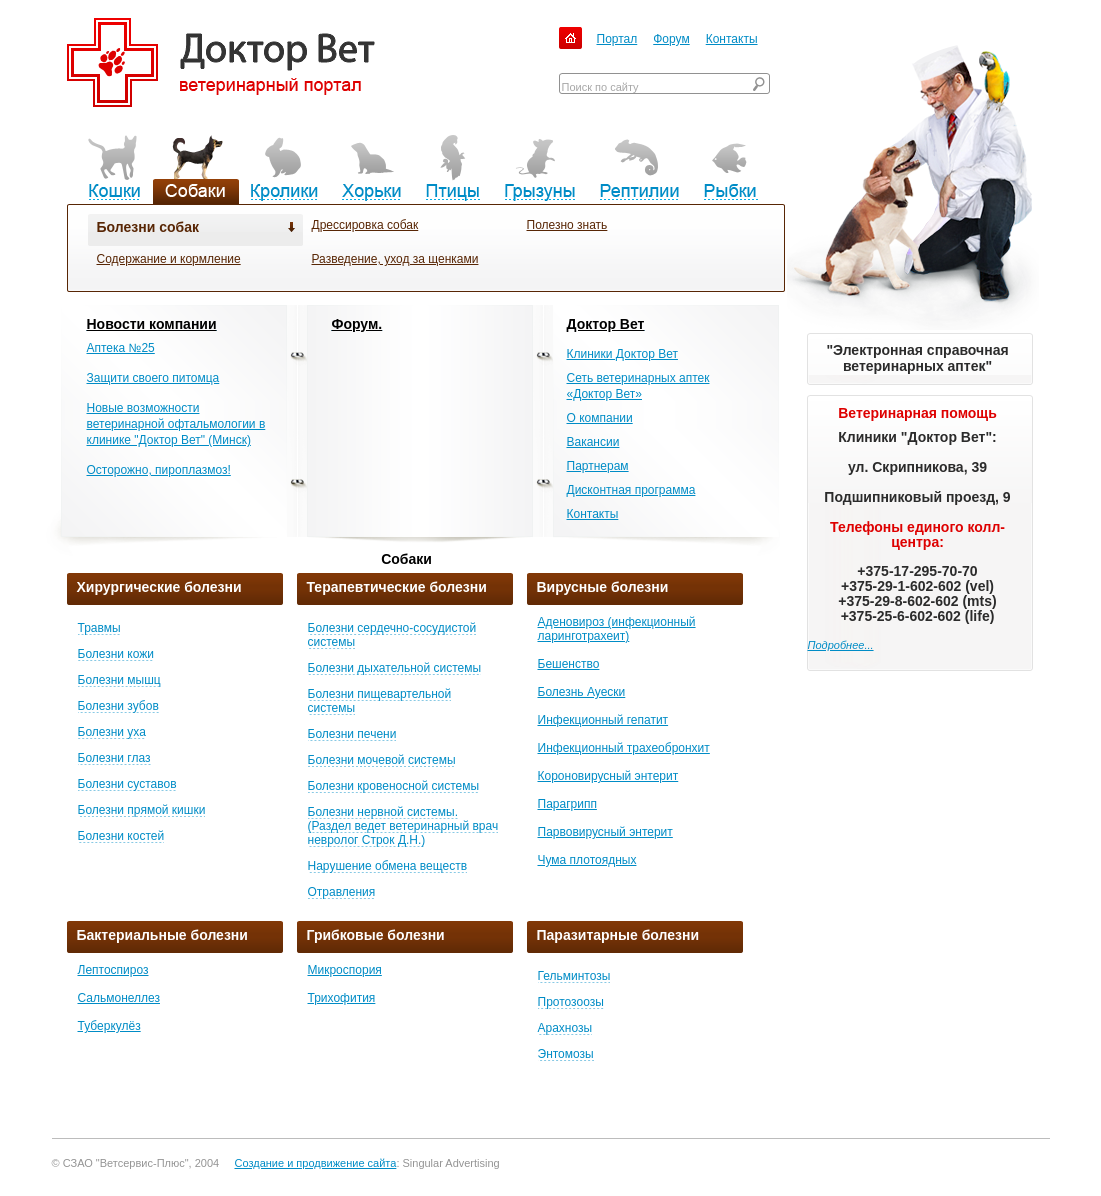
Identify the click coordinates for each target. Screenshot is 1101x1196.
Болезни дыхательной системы (395, 668)
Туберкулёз (109, 1026)
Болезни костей (121, 836)
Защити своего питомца (153, 378)
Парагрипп (567, 804)
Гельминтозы (574, 976)
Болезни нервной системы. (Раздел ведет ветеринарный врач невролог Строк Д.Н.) (403, 826)
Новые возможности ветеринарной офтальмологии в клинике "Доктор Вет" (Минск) (176, 424)
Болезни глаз (114, 758)
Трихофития (342, 998)
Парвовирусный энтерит (605, 832)
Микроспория (345, 970)
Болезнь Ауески (582, 692)
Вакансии (593, 442)
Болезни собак (148, 227)
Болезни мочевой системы (382, 760)
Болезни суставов (127, 784)
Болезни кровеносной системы (394, 786)
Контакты (732, 39)
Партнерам (598, 466)
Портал (617, 39)
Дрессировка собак (365, 225)
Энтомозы (566, 1054)
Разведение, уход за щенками (395, 259)
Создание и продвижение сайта (315, 1163)
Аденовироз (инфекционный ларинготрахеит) (617, 629)
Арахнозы (565, 1028)
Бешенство (569, 664)
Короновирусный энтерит (608, 776)
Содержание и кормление (169, 259)
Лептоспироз (113, 970)
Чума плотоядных (587, 860)
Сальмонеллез (119, 998)
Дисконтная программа (631, 490)
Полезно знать (567, 225)
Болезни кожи (116, 654)
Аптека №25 (121, 348)
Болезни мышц (119, 680)
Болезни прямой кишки (142, 810)
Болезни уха (112, 732)
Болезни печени (352, 734)
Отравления (342, 892)
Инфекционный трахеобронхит (624, 748)
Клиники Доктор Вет (622, 354)
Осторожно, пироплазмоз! (159, 470)
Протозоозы (571, 1002)
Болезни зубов (118, 706)
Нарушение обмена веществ (388, 866)
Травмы (99, 628)
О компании (600, 418)
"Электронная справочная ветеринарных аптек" (917, 358)
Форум (671, 39)
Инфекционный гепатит (603, 720)
